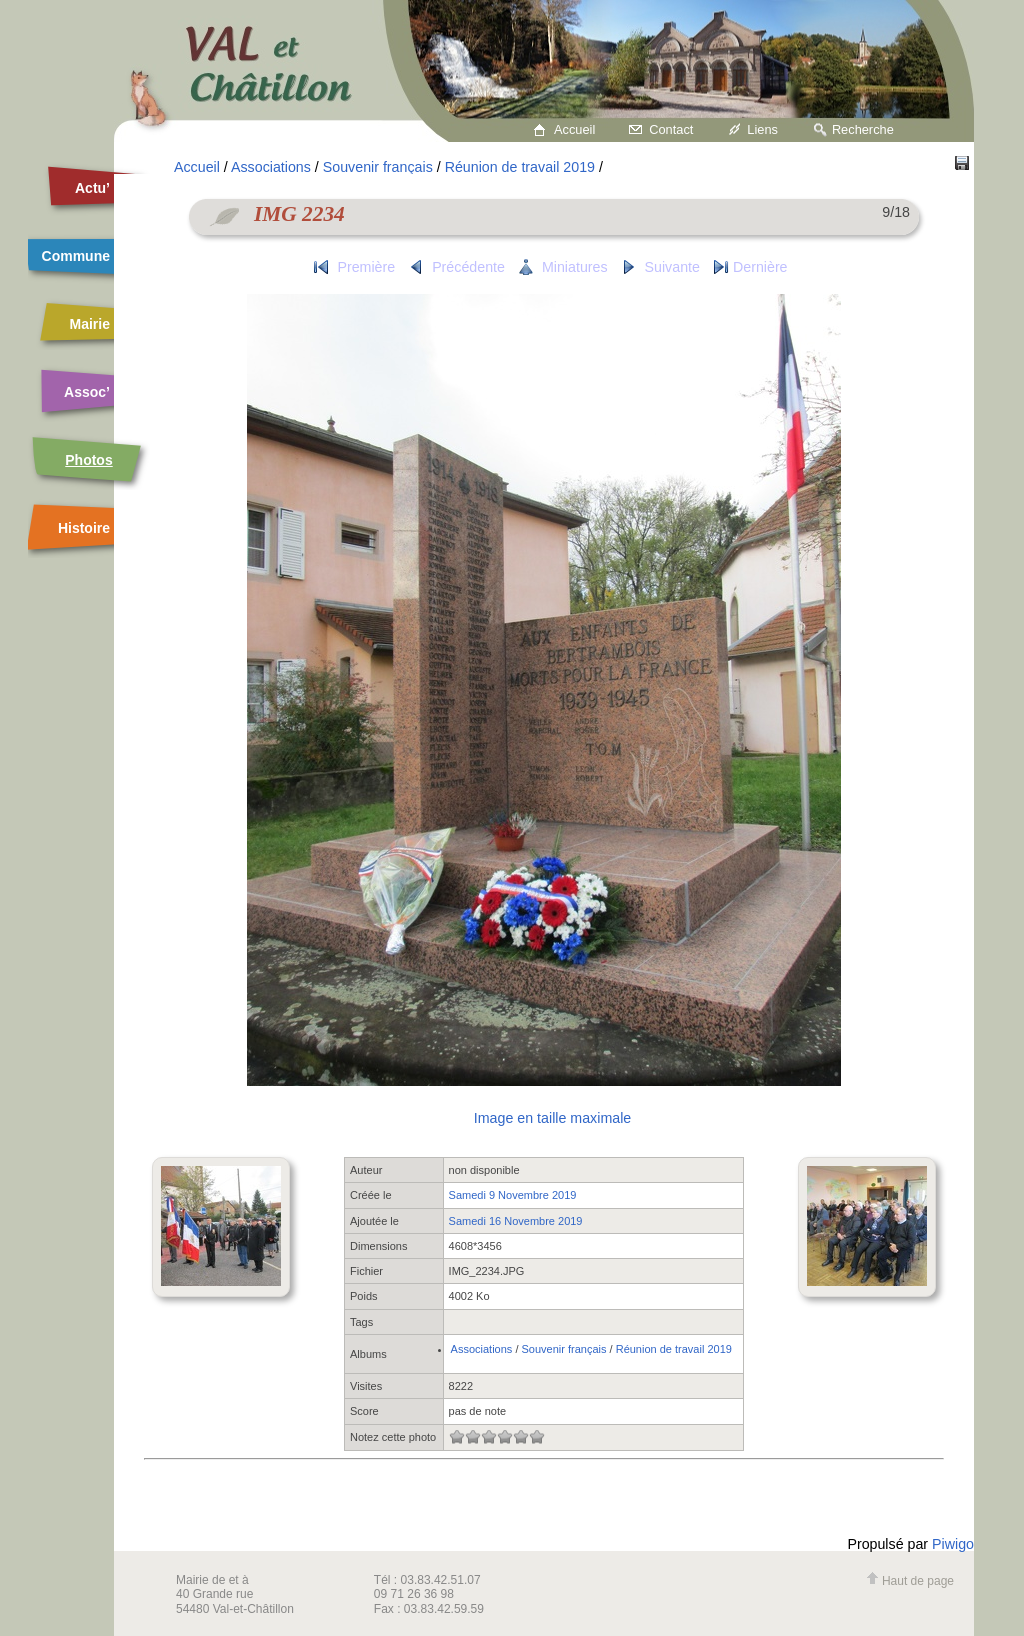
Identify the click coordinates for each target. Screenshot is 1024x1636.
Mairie (90, 324)
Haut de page (910, 1581)
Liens (762, 129)
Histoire (84, 528)
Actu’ (92, 188)
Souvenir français (378, 167)
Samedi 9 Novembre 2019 (513, 1195)
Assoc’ (87, 392)
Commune (76, 256)
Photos (88, 460)
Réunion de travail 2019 (520, 167)
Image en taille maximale (552, 1118)
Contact (671, 129)
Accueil (574, 129)
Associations (271, 167)
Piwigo (953, 1544)
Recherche (863, 129)
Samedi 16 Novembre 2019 (516, 1221)
